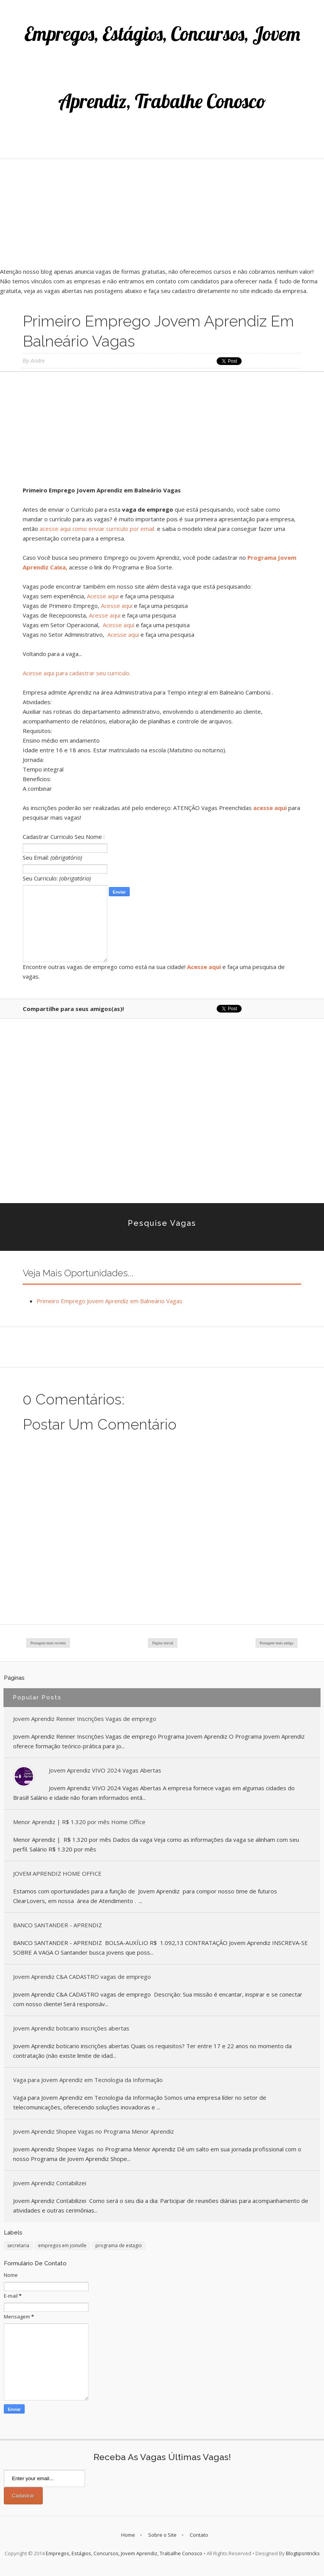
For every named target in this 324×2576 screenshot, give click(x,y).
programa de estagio (118, 2245)
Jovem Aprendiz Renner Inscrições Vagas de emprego (84, 1718)
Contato (199, 2534)
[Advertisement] (162, 213)
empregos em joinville (62, 2245)
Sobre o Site (162, 2534)
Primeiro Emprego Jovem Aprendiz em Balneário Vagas (109, 1301)
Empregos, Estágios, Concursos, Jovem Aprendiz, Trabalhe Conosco (124, 2553)
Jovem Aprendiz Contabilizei (49, 2183)
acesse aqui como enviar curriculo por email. (97, 528)
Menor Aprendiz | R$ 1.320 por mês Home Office (79, 1822)
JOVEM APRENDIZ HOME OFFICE (57, 1873)
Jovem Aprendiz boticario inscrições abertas (71, 2028)
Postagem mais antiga (276, 1643)
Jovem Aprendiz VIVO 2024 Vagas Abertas (105, 1770)
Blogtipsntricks (303, 2553)
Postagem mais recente (48, 1643)
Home (128, 2534)
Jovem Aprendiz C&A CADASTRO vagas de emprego (82, 1976)
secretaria (18, 2245)
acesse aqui (270, 808)
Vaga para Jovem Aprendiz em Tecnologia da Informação (88, 2080)
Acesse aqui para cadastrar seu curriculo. (76, 673)
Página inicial (162, 1643)
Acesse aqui (103, 596)
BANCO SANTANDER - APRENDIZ (57, 1925)
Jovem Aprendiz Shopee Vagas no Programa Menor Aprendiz (93, 2131)
